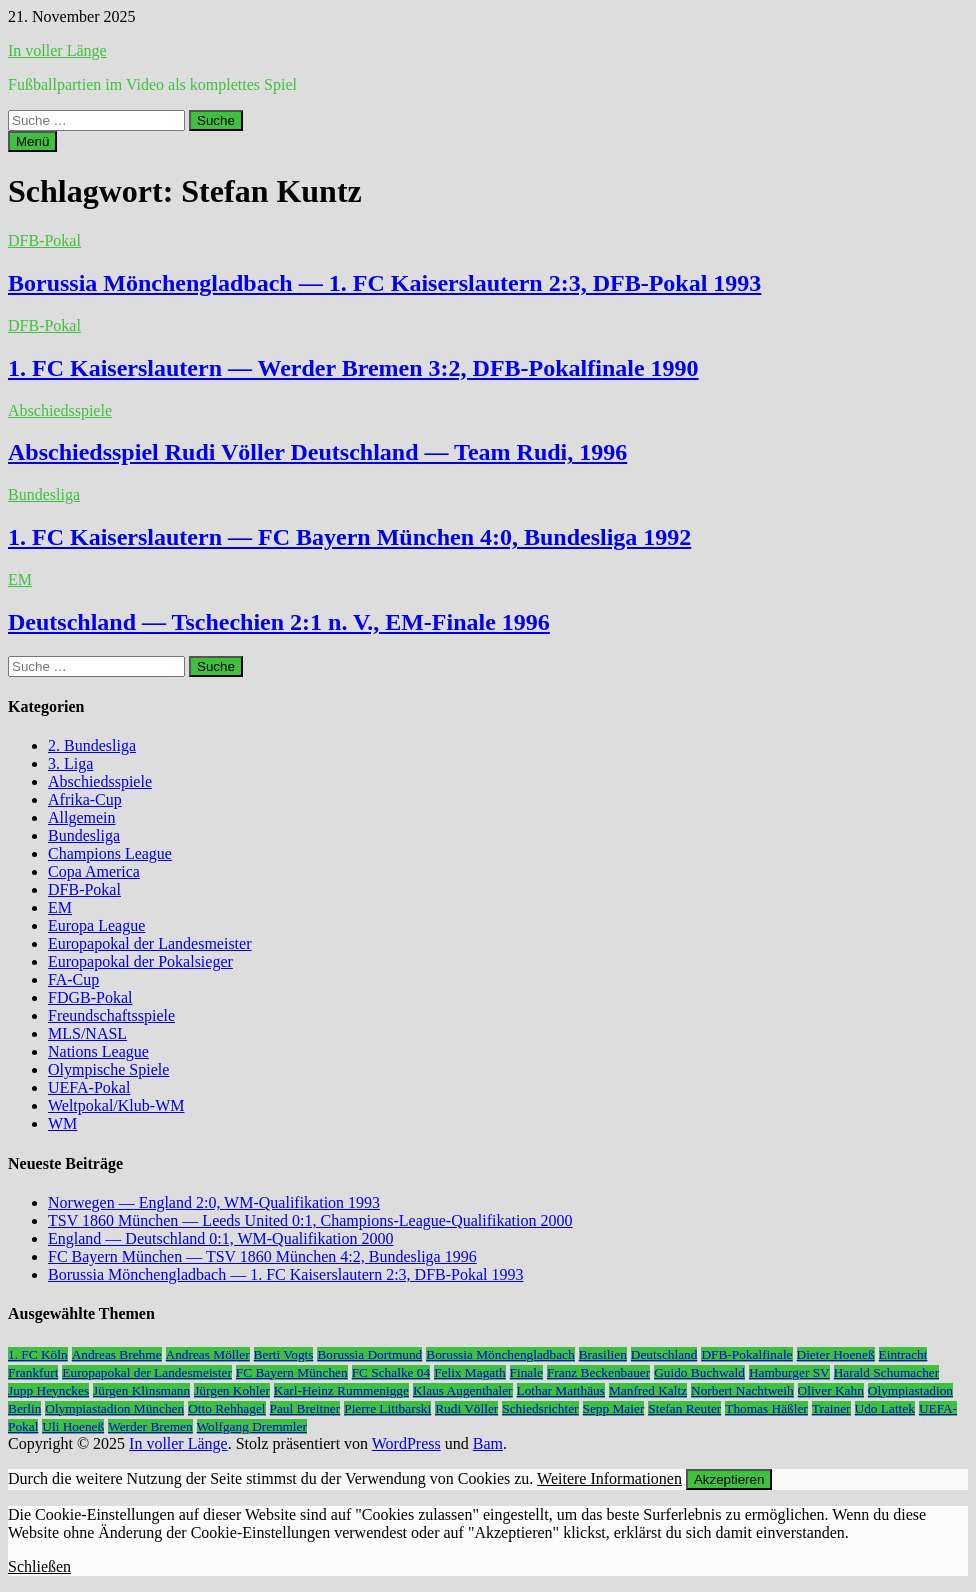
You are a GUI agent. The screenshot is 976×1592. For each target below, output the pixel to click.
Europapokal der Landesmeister (149, 943)
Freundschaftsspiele (111, 1015)
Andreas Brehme (117, 1354)
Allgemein (82, 817)
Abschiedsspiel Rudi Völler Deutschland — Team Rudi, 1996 (317, 452)
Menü (32, 141)
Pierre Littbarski (387, 1408)
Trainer (831, 1408)
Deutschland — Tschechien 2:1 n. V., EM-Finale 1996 (279, 622)
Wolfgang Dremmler (252, 1426)
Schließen (39, 1566)
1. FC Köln (38, 1354)
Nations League (98, 1051)
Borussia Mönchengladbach (500, 1354)
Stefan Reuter (684, 1408)
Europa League (96, 925)
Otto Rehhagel (226, 1408)
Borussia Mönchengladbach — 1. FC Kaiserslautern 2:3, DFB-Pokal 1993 (384, 283)
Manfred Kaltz (648, 1390)
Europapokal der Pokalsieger (140, 961)
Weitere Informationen (609, 1478)
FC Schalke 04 (391, 1372)
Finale (526, 1372)
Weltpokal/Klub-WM (116, 1105)
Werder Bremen (150, 1426)
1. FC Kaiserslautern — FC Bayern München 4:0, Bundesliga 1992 (349, 537)
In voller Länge (57, 50)
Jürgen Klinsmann (141, 1390)
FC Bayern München (292, 1372)
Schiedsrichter (540, 1408)
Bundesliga (44, 494)
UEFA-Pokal (89, 1087)
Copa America (94, 871)
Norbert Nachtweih (742, 1390)
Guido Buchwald (699, 1372)
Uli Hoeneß (73, 1426)
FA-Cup (73, 979)
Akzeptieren (729, 1479)
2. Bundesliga (92, 745)
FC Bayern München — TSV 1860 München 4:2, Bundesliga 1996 (262, 1256)
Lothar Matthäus (561, 1390)
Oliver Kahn (831, 1390)
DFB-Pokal (44, 240)
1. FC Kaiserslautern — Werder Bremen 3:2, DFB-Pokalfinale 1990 (353, 368)
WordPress (406, 1443)
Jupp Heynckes (48, 1390)
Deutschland (664, 1354)
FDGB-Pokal (90, 997)
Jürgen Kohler (232, 1390)
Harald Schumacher (886, 1372)
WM (62, 1123)
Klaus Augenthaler (463, 1390)
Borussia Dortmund (369, 1354)
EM (20, 579)
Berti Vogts (284, 1354)
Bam (488, 1443)
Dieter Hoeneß (836, 1354)
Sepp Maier (614, 1408)
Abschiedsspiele (60, 410)
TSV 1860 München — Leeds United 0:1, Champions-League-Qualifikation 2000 (310, 1220)
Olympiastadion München (114, 1408)
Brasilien (603, 1354)
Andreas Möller (208, 1354)
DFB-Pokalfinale (746, 1354)
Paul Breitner (305, 1408)
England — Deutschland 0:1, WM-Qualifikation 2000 (220, 1238)
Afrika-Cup (85, 799)
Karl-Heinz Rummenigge (341, 1390)
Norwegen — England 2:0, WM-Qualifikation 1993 (214, 1202)
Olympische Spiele (108, 1069)
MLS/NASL (87, 1033)
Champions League (110, 853)
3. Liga (70, 763)
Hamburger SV (789, 1372)
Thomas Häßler (766, 1408)
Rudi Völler (466, 1408)
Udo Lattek (885, 1408)
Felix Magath (469, 1372)
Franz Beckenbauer (598, 1372)
